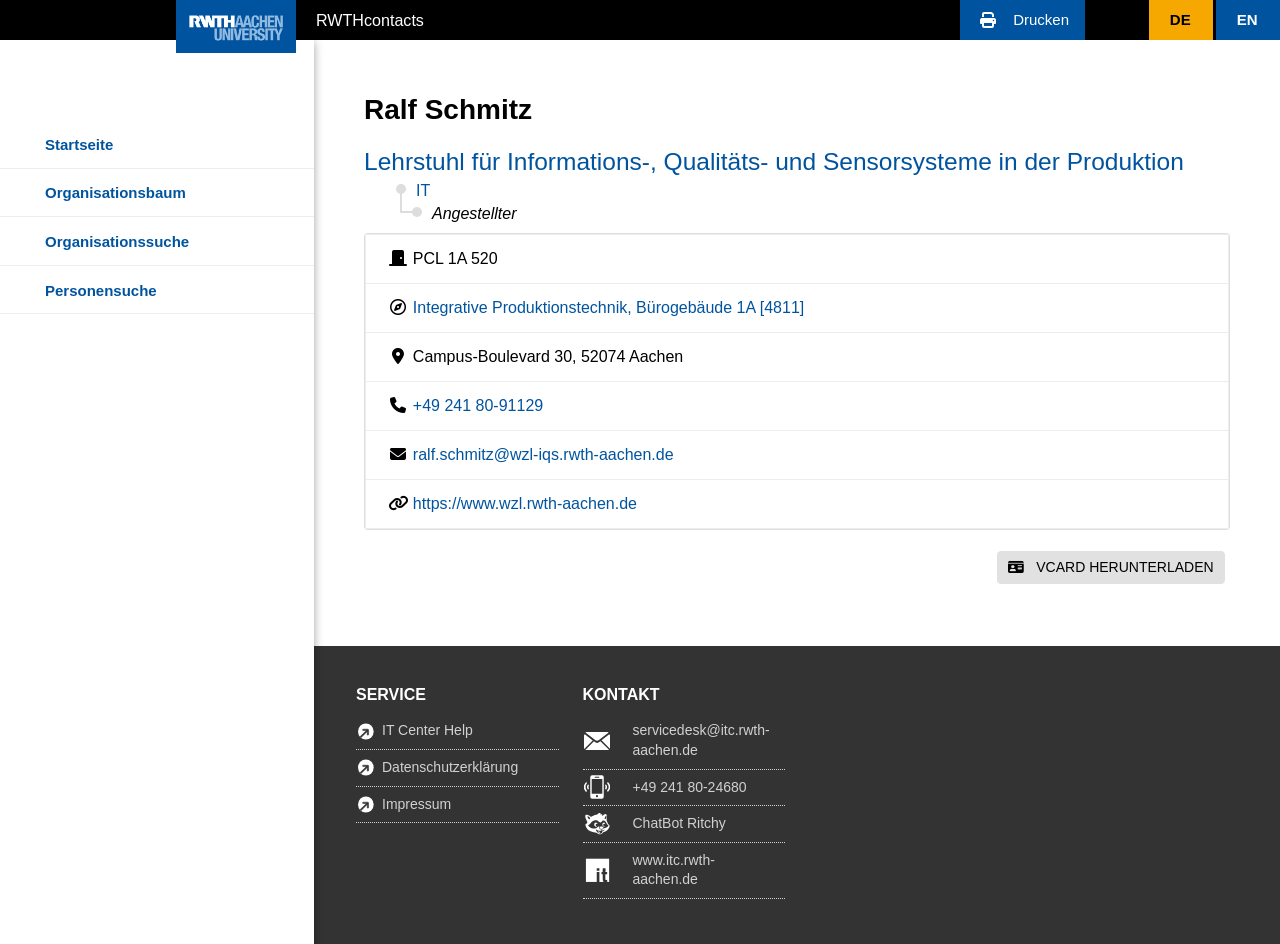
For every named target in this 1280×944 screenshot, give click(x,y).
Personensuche (101, 290)
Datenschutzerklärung (450, 767)
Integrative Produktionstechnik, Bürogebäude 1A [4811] (608, 307)
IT (423, 190)
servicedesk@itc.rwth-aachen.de (701, 740)
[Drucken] (1022, 20)
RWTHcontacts (370, 19)
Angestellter (474, 213)
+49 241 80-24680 (690, 787)
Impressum (416, 804)
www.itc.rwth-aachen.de (674, 870)
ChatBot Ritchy (679, 823)
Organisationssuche (117, 241)
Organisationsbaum (115, 192)
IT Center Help (427, 730)
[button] (1022, 20)
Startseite (79, 144)
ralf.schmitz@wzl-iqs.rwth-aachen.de (543, 454)
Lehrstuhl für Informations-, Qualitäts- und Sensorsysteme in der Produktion (774, 161)
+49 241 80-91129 (478, 405)
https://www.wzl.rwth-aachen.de (525, 503)
